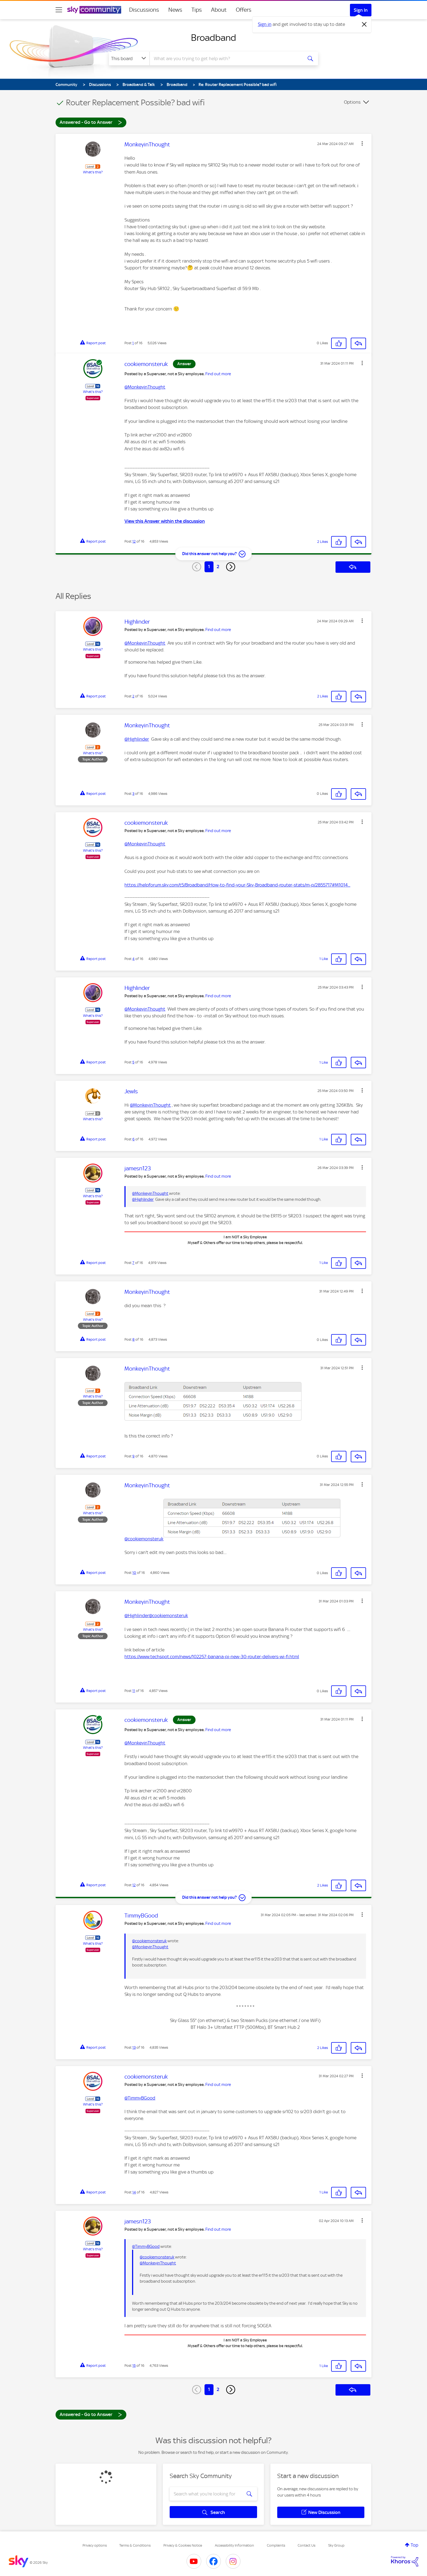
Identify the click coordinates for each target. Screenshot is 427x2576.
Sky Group (336, 2545)
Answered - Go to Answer (91, 122)
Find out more (218, 373)
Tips (196, 10)
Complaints (276, 2545)
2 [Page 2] (218, 566)
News (175, 10)
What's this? (93, 172)
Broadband (213, 37)
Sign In (361, 10)
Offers (243, 10)
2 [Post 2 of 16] (133, 696)
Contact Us (306, 2545)
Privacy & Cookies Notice (182, 2545)
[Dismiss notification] (364, 24)
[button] (362, 143)
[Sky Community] (94, 10)
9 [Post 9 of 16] (133, 1456)
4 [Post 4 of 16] (133, 959)
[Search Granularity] (129, 58)
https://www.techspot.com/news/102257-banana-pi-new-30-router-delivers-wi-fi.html (211, 1656)
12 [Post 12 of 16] (134, 541)
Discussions (144, 10)
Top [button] (414, 2545)
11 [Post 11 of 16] (133, 1691)
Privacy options (95, 2545)
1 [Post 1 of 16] (133, 343)
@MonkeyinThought (144, 387)
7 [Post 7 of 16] (133, 1263)
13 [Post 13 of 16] (134, 2047)
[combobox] (225, 58)
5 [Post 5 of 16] (133, 1062)
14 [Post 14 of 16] (134, 2192)
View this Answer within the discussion (164, 521)
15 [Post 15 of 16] (134, 2365)
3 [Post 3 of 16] (133, 794)
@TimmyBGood (139, 2098)
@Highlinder (136, 739)
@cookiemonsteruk (143, 1538)
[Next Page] (230, 566)
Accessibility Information (234, 2545)
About (219, 10)
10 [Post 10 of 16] (134, 1573)
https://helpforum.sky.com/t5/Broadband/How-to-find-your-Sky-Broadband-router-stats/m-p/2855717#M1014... (237, 885)
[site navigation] (59, 9)
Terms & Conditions (135, 2545)
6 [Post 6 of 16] (133, 1139)
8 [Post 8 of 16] (133, 1339)
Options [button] (352, 102)
